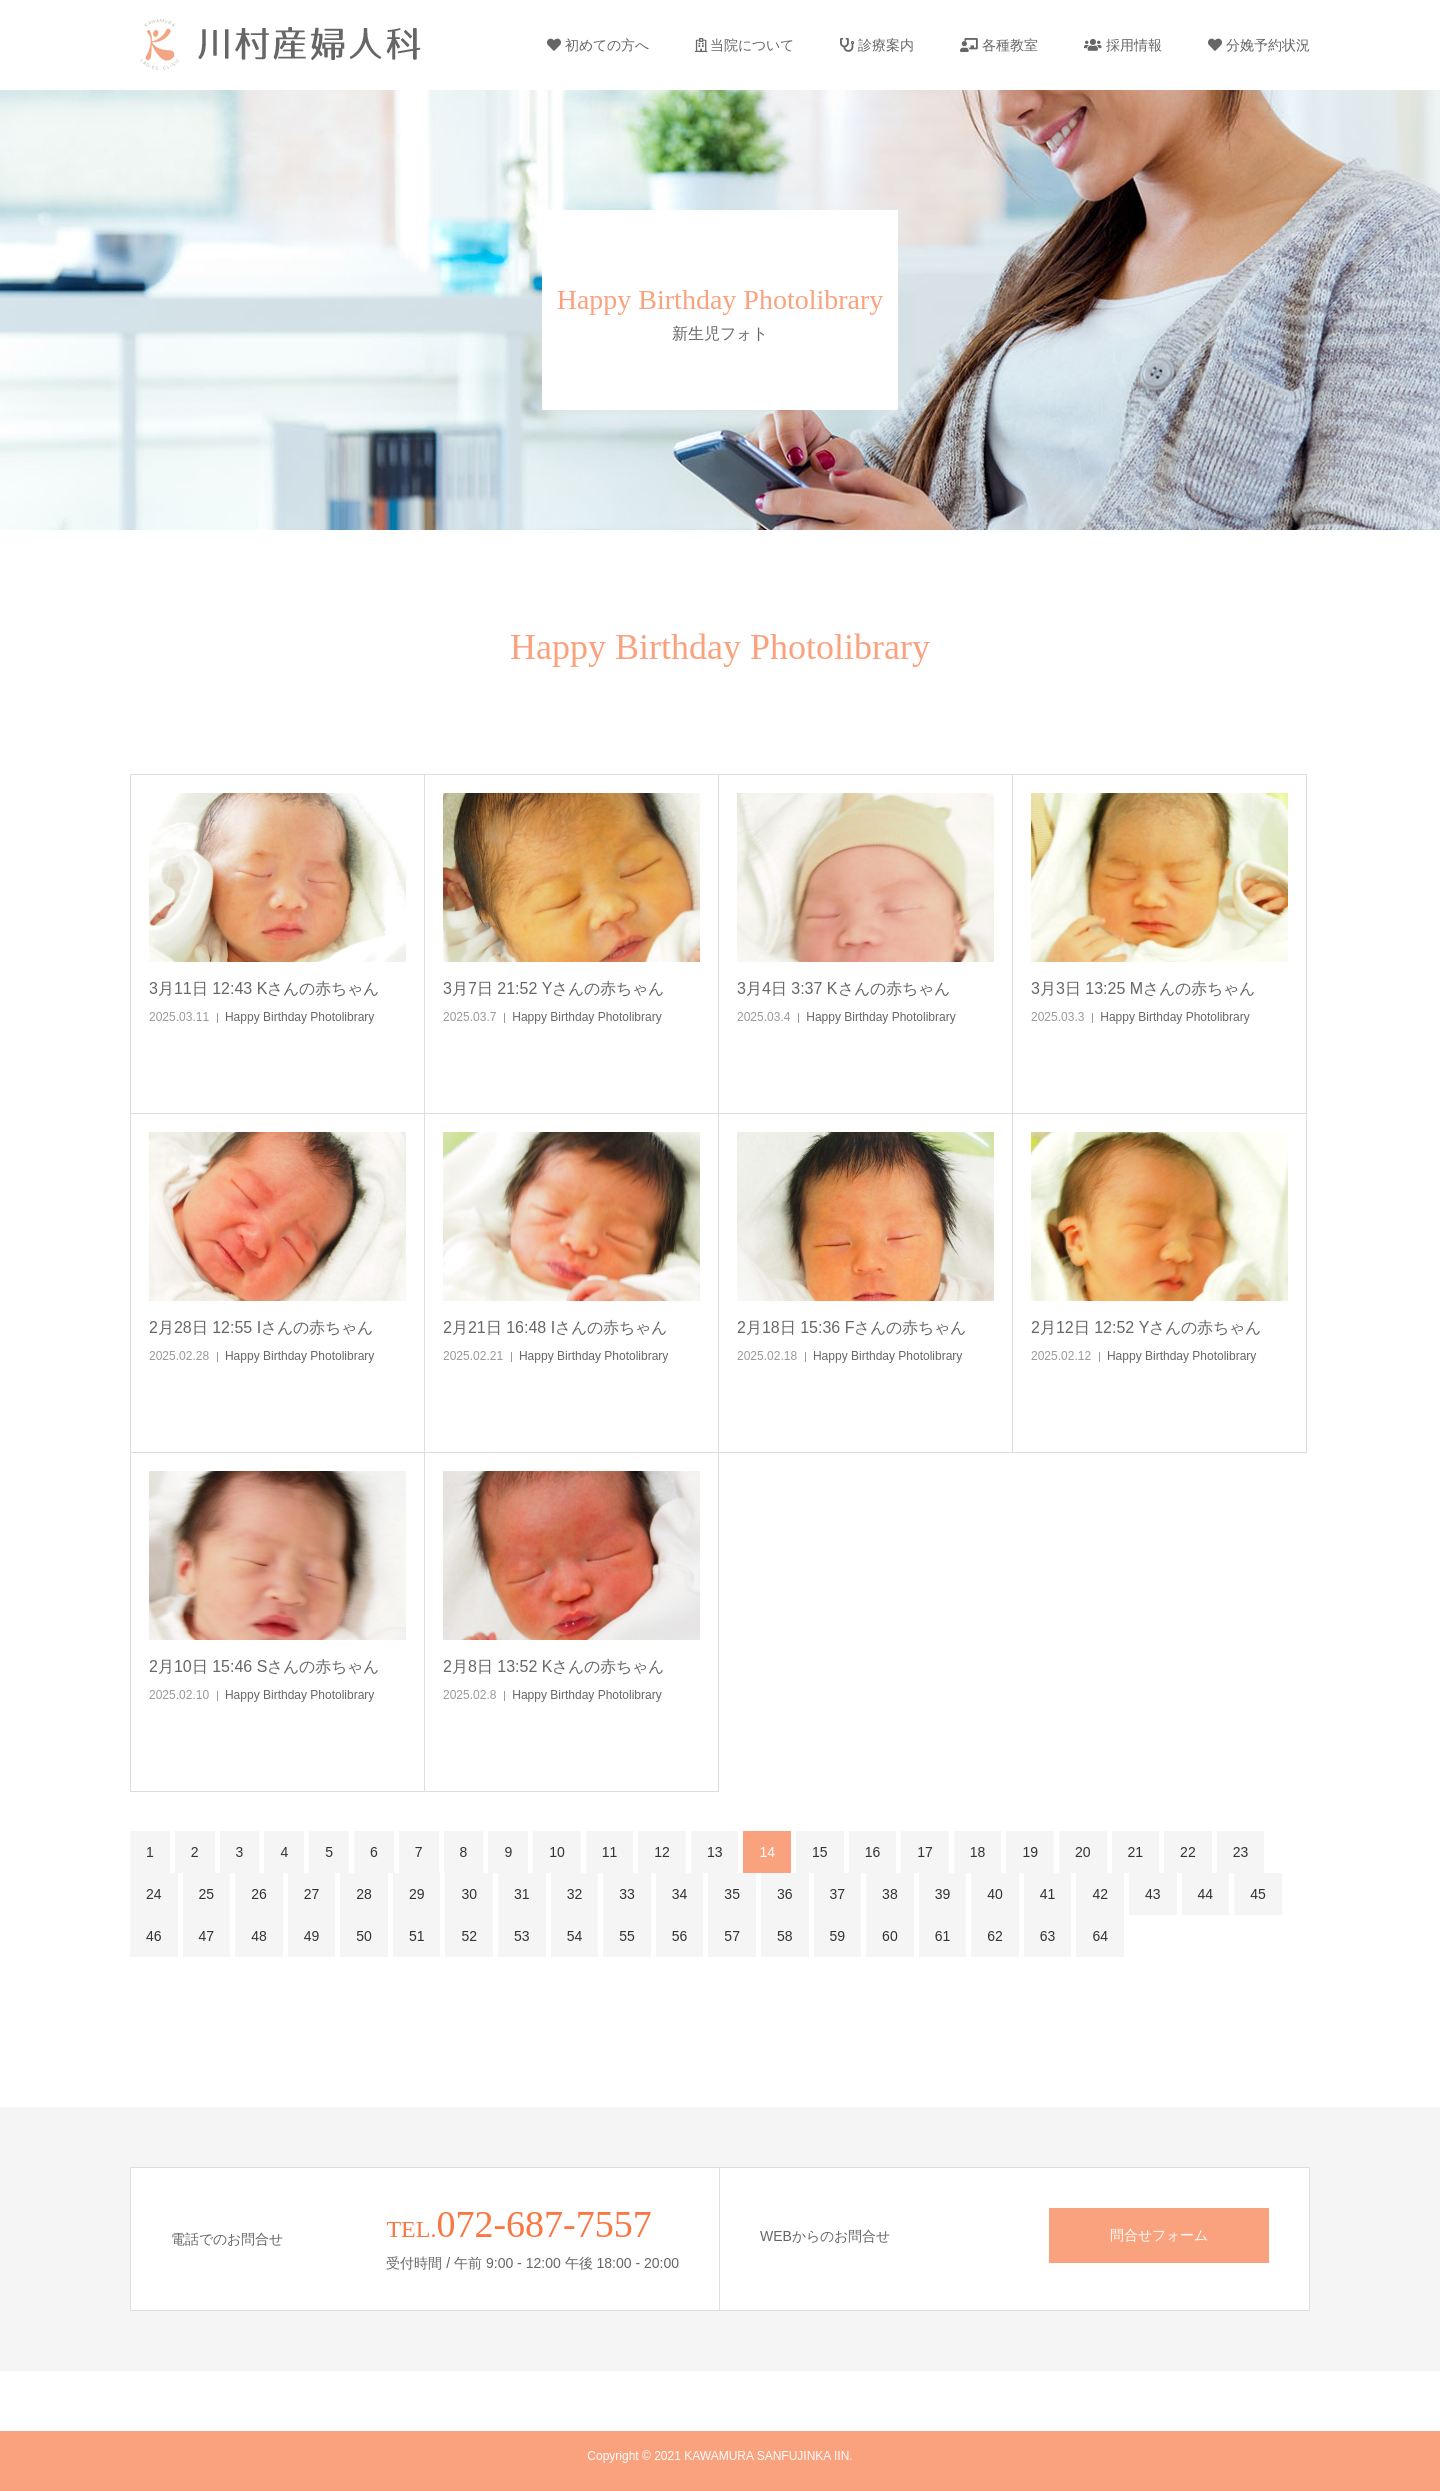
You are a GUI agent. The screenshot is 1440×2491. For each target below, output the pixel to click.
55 (627, 1936)
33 (627, 1894)
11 (610, 1852)
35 (732, 1894)
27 (312, 1894)
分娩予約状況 (1259, 45)
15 (820, 1852)
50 (364, 1936)
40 (995, 1894)
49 (312, 1936)
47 (207, 1936)
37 (838, 1894)
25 (207, 1894)
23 (1241, 1852)
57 (732, 1936)
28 (364, 1894)
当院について (745, 45)
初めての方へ (598, 45)
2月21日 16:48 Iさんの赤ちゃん (555, 1327)
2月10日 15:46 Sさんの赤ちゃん (264, 1666)
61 (943, 1936)
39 (943, 1894)
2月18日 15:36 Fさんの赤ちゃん (851, 1327)
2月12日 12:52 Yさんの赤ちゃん (1146, 1327)
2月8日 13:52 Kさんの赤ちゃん (553, 1666)
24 (154, 1894)
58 (785, 1936)
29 (417, 1894)
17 (925, 1852)
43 (1153, 1894)
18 (978, 1852)
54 (575, 1936)
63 (1048, 1936)
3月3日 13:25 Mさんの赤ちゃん (1143, 988)
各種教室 (999, 45)
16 (873, 1852)
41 (1048, 1894)
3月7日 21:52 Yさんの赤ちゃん (553, 988)
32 (575, 1894)
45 (1258, 1894)
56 (680, 1936)
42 (1100, 1894)
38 (890, 1894)
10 (557, 1852)
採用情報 (1123, 45)
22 (1188, 1852)
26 (259, 1894)
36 (785, 1894)
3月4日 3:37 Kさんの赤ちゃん (843, 988)
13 (715, 1852)
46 (154, 1936)
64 (1100, 1936)
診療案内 (877, 45)
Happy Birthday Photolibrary (299, 1017)
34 (680, 1894)
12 (662, 1852)
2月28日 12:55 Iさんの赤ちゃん (261, 1327)
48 (259, 1936)
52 (469, 1936)
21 (1136, 1852)
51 (417, 1936)
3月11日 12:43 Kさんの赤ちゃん (264, 988)
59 (838, 1936)
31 (522, 1894)
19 (1030, 1852)
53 (522, 1936)
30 (469, 1894)
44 (1206, 1894)
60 (890, 1936)
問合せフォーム (1159, 2235)
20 (1083, 1852)
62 (995, 1936)
